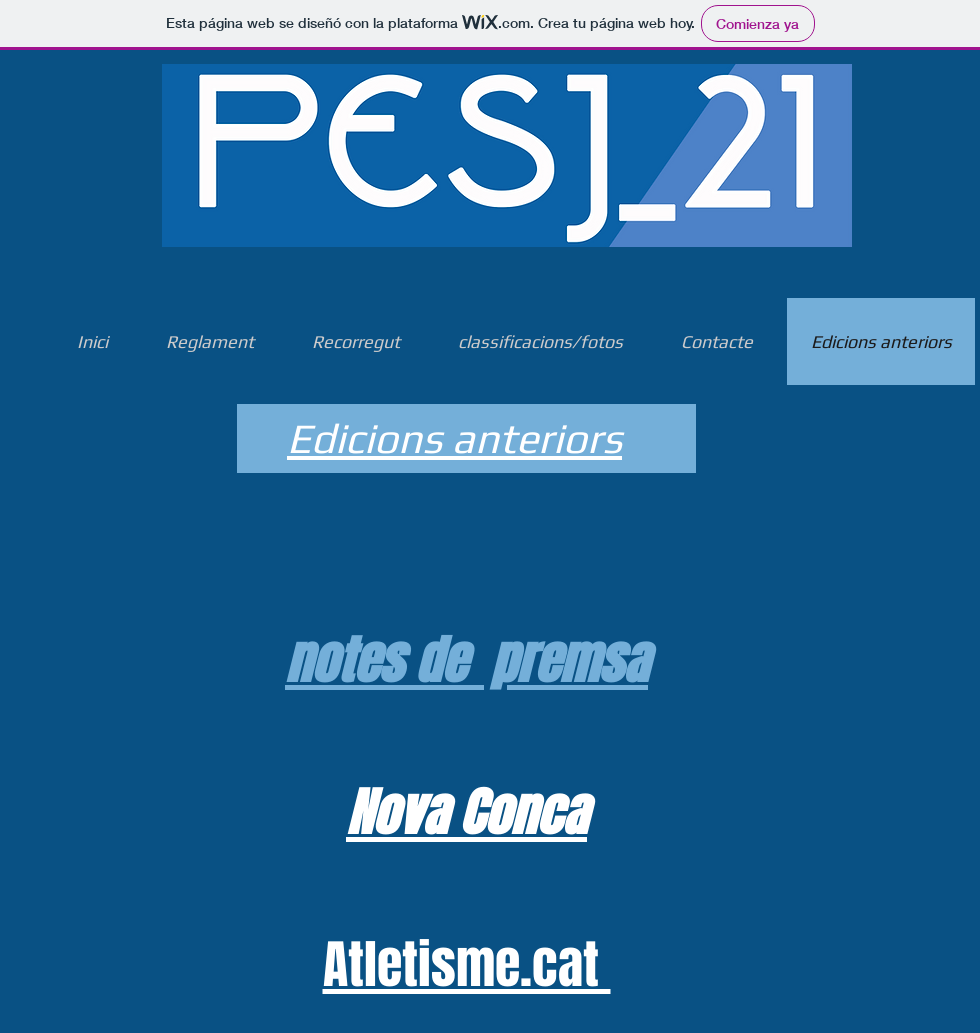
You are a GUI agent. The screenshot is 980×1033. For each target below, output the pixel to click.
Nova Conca (466, 813)
